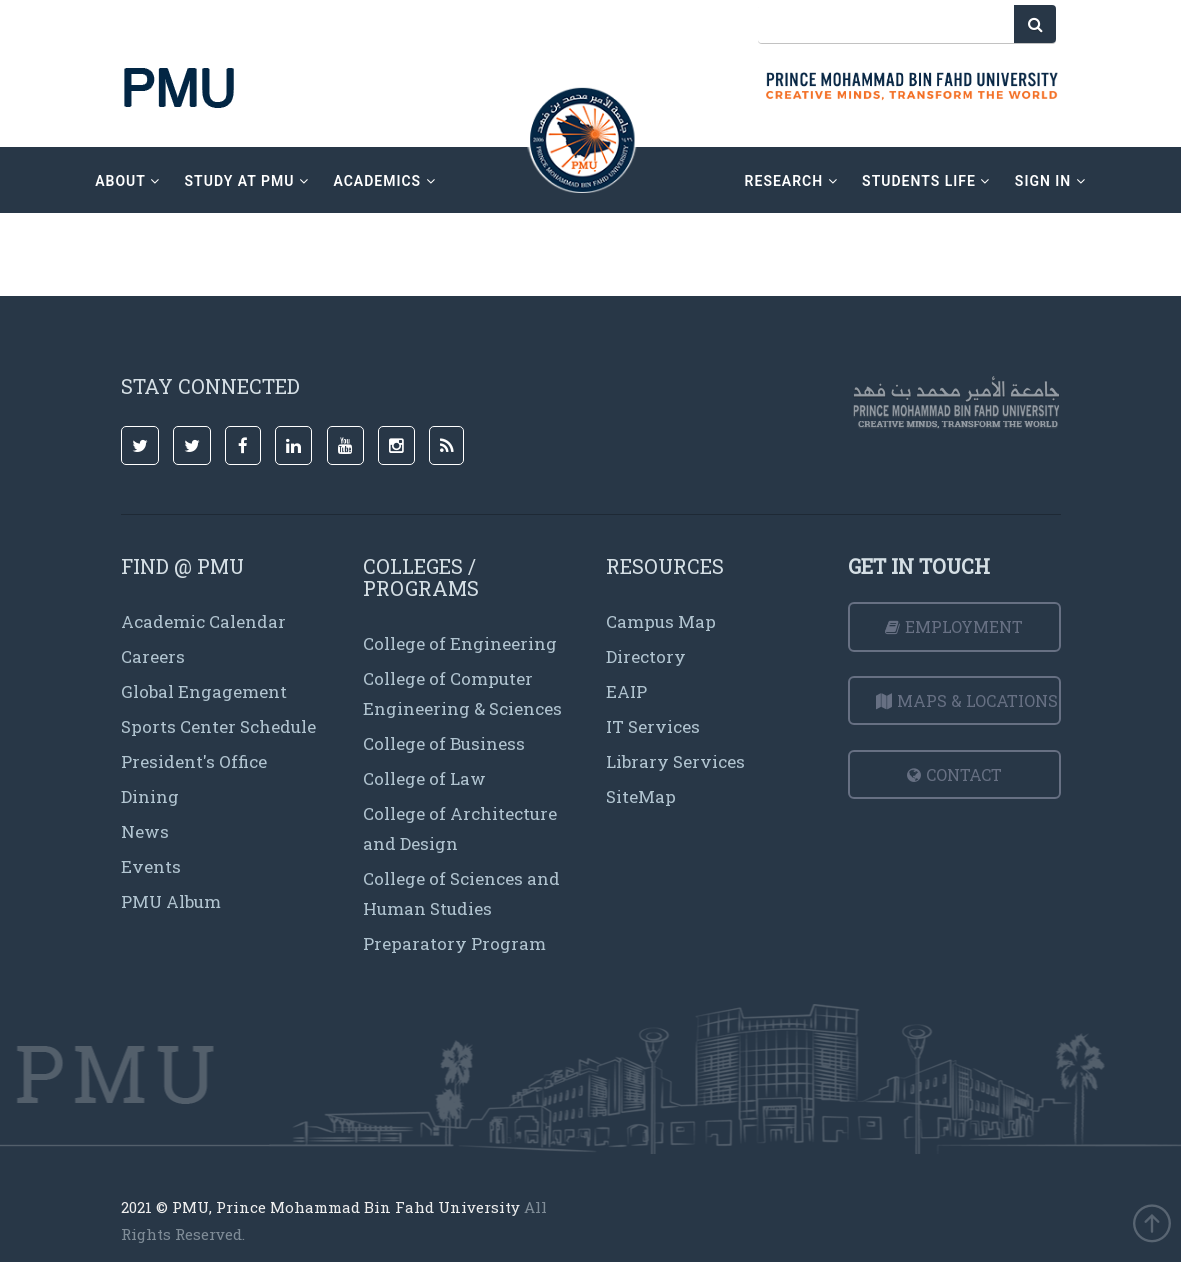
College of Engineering (460, 643)
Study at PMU (247, 181)
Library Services (675, 761)
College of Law (424, 778)
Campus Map (661, 621)
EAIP (626, 691)
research (791, 181)
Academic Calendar (203, 621)
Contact (954, 774)
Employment (954, 626)
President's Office (194, 761)
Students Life (926, 181)
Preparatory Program (454, 943)
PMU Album (171, 901)
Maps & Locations (967, 700)
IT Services (653, 726)
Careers (153, 656)
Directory (646, 656)
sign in (1050, 181)
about (127, 181)
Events (151, 866)
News (145, 831)
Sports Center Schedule (218, 726)
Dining (150, 796)
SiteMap (641, 796)
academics (384, 181)
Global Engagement (204, 691)
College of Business (444, 743)
